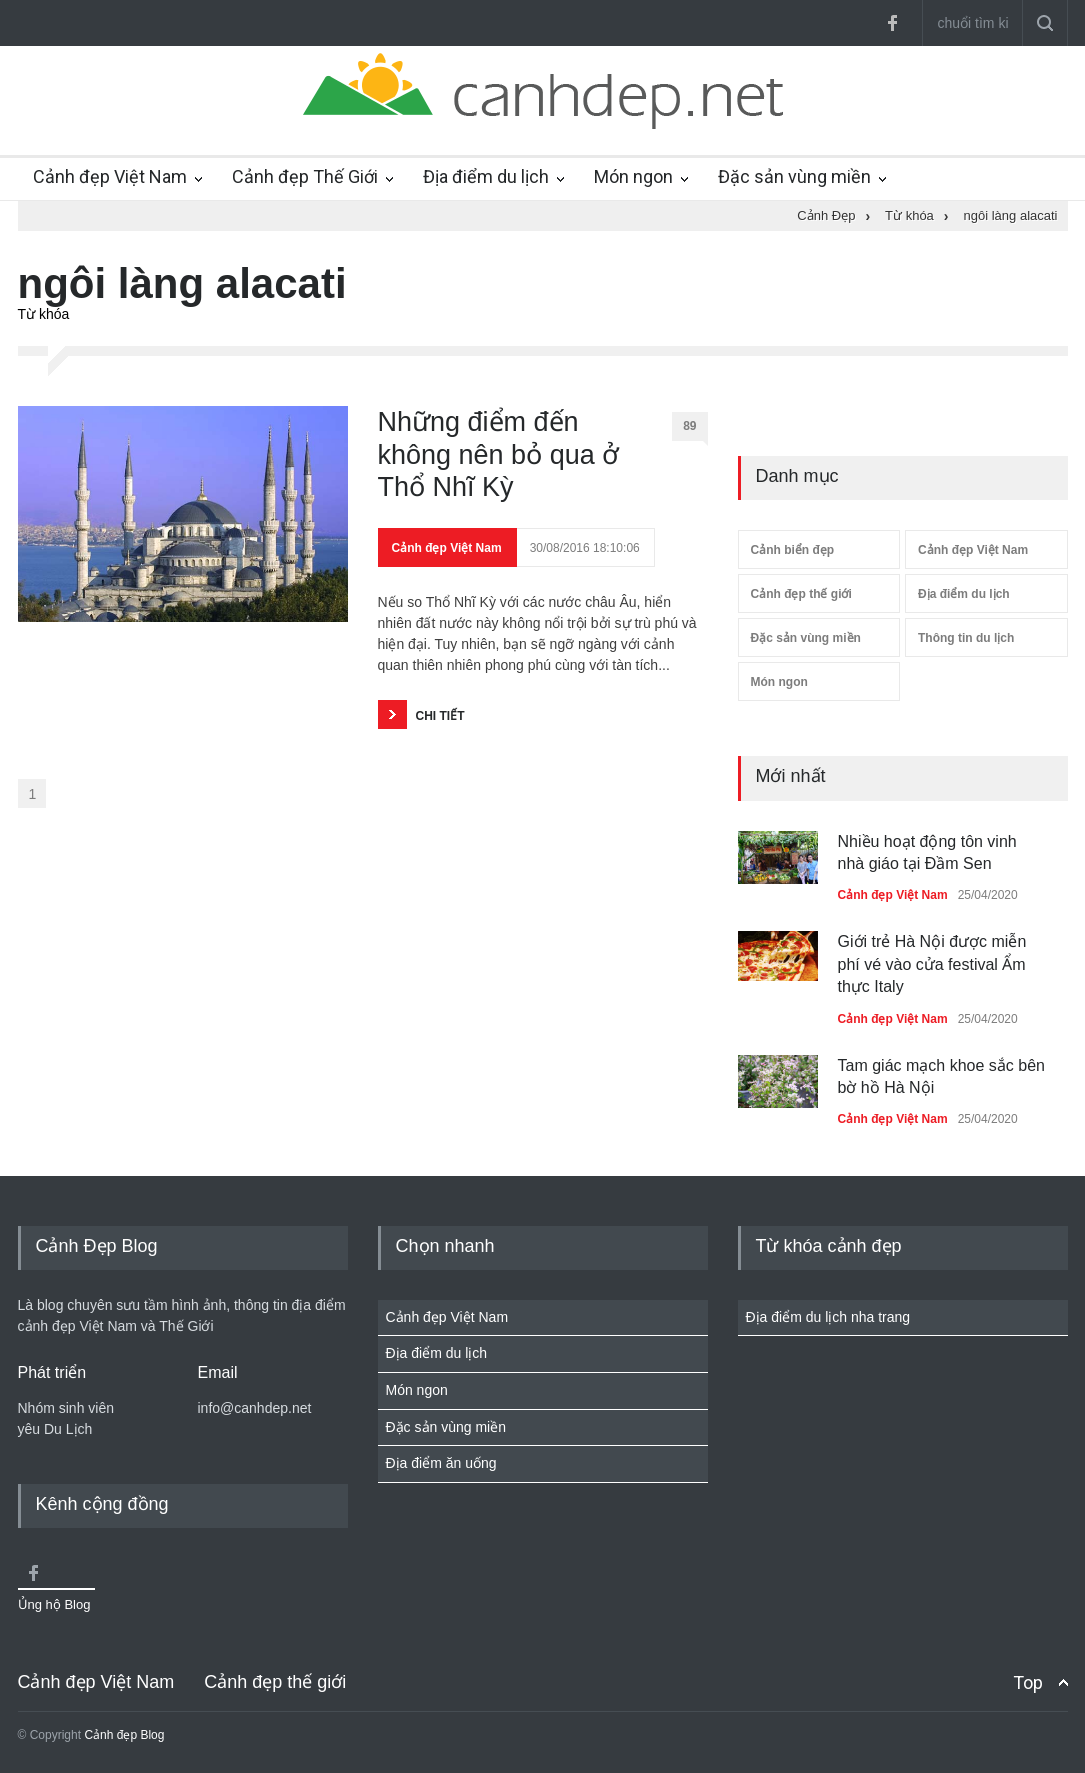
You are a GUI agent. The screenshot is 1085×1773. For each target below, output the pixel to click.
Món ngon (633, 176)
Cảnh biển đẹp (793, 550)
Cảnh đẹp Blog (124, 1735)
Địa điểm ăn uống (441, 1463)
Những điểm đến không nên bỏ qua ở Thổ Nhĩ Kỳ (499, 454)
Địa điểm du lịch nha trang (828, 1317)
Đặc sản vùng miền (794, 176)
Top (1028, 1682)
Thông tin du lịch (966, 638)
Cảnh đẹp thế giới (801, 594)
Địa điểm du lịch (486, 176)
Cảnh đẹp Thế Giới (305, 176)
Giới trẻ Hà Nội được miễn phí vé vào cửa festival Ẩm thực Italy (932, 964)
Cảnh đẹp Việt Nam (110, 176)
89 (695, 430)
